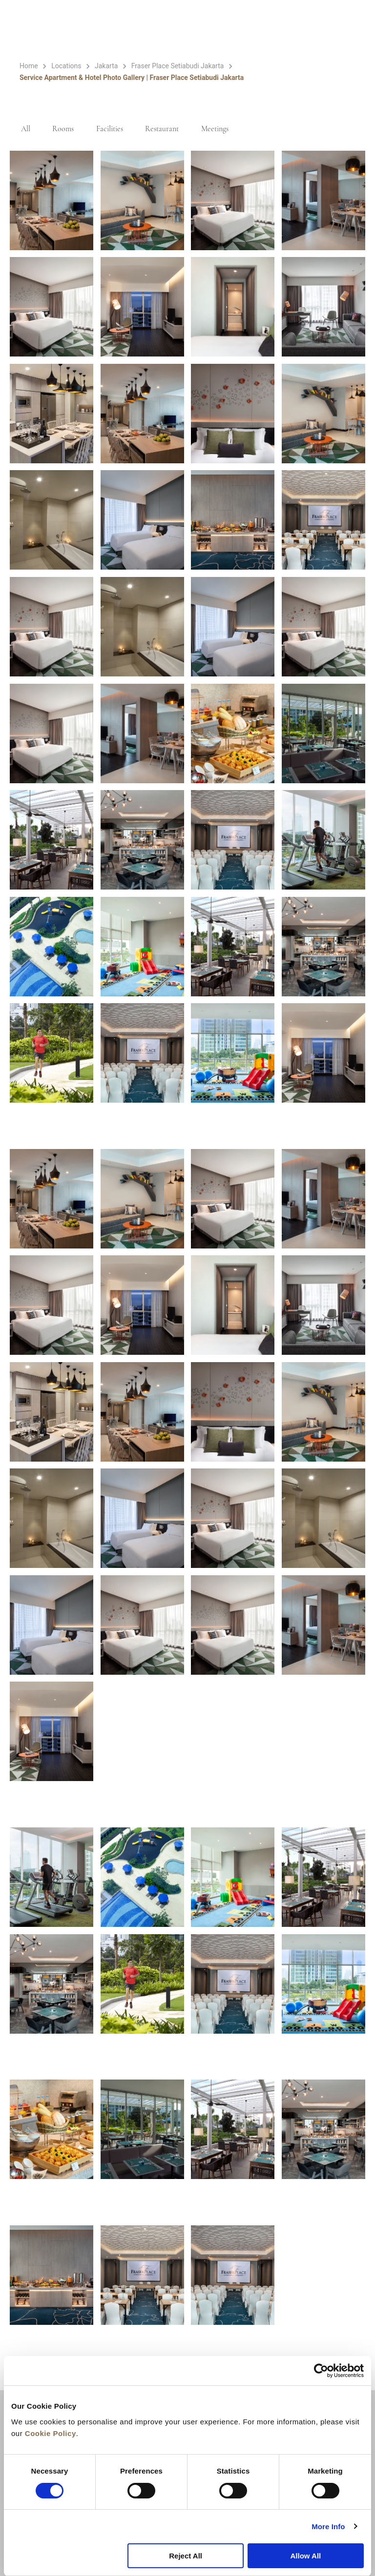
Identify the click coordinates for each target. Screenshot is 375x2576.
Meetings (224, 129)
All (26, 129)
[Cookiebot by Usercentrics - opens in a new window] (321, 2370)
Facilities (115, 129)
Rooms (66, 129)
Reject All (185, 2556)
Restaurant (170, 129)
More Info (328, 2526)
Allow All (305, 2556)
